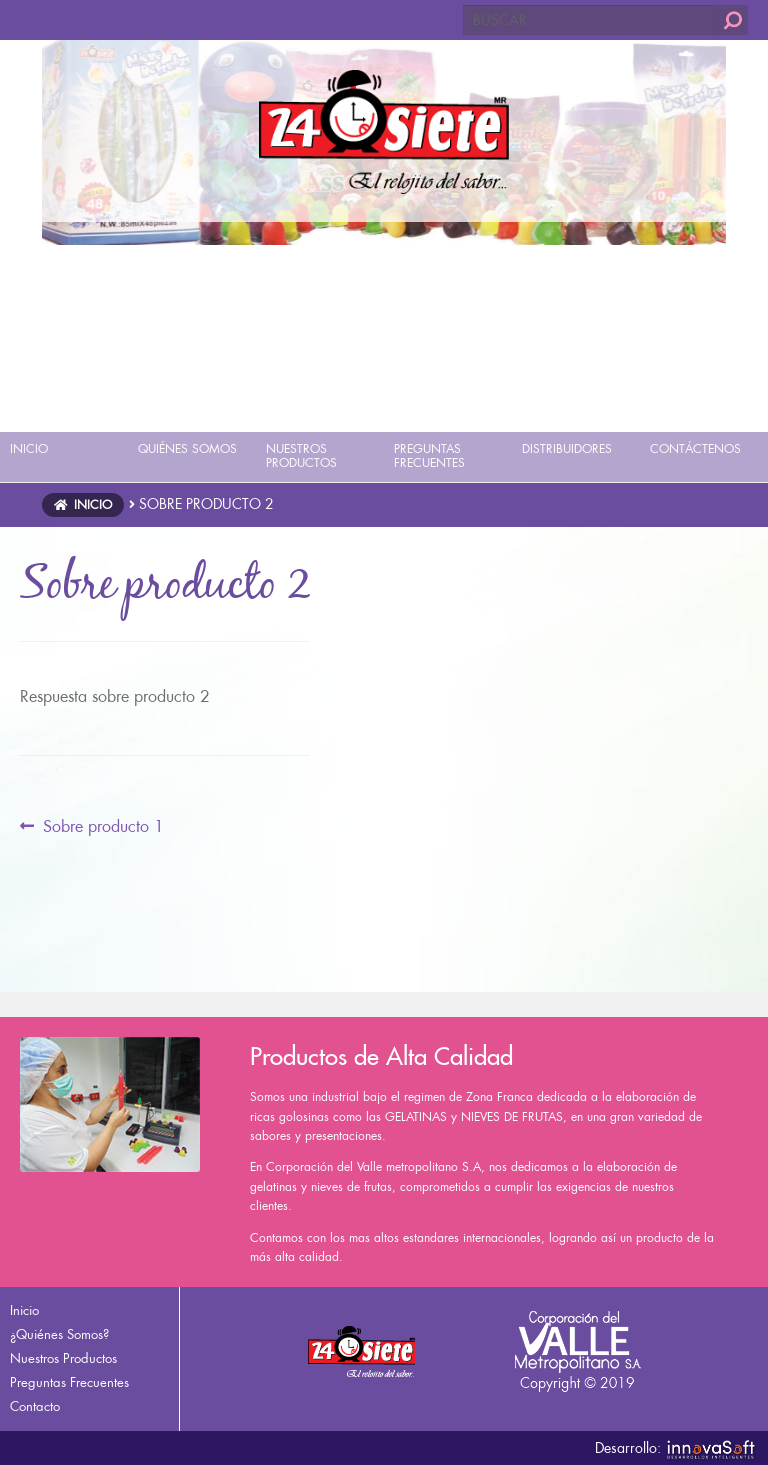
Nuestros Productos (63, 1358)
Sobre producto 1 (103, 827)
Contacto (35, 1406)
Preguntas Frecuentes (69, 1382)
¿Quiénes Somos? (59, 1334)
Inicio (93, 505)
